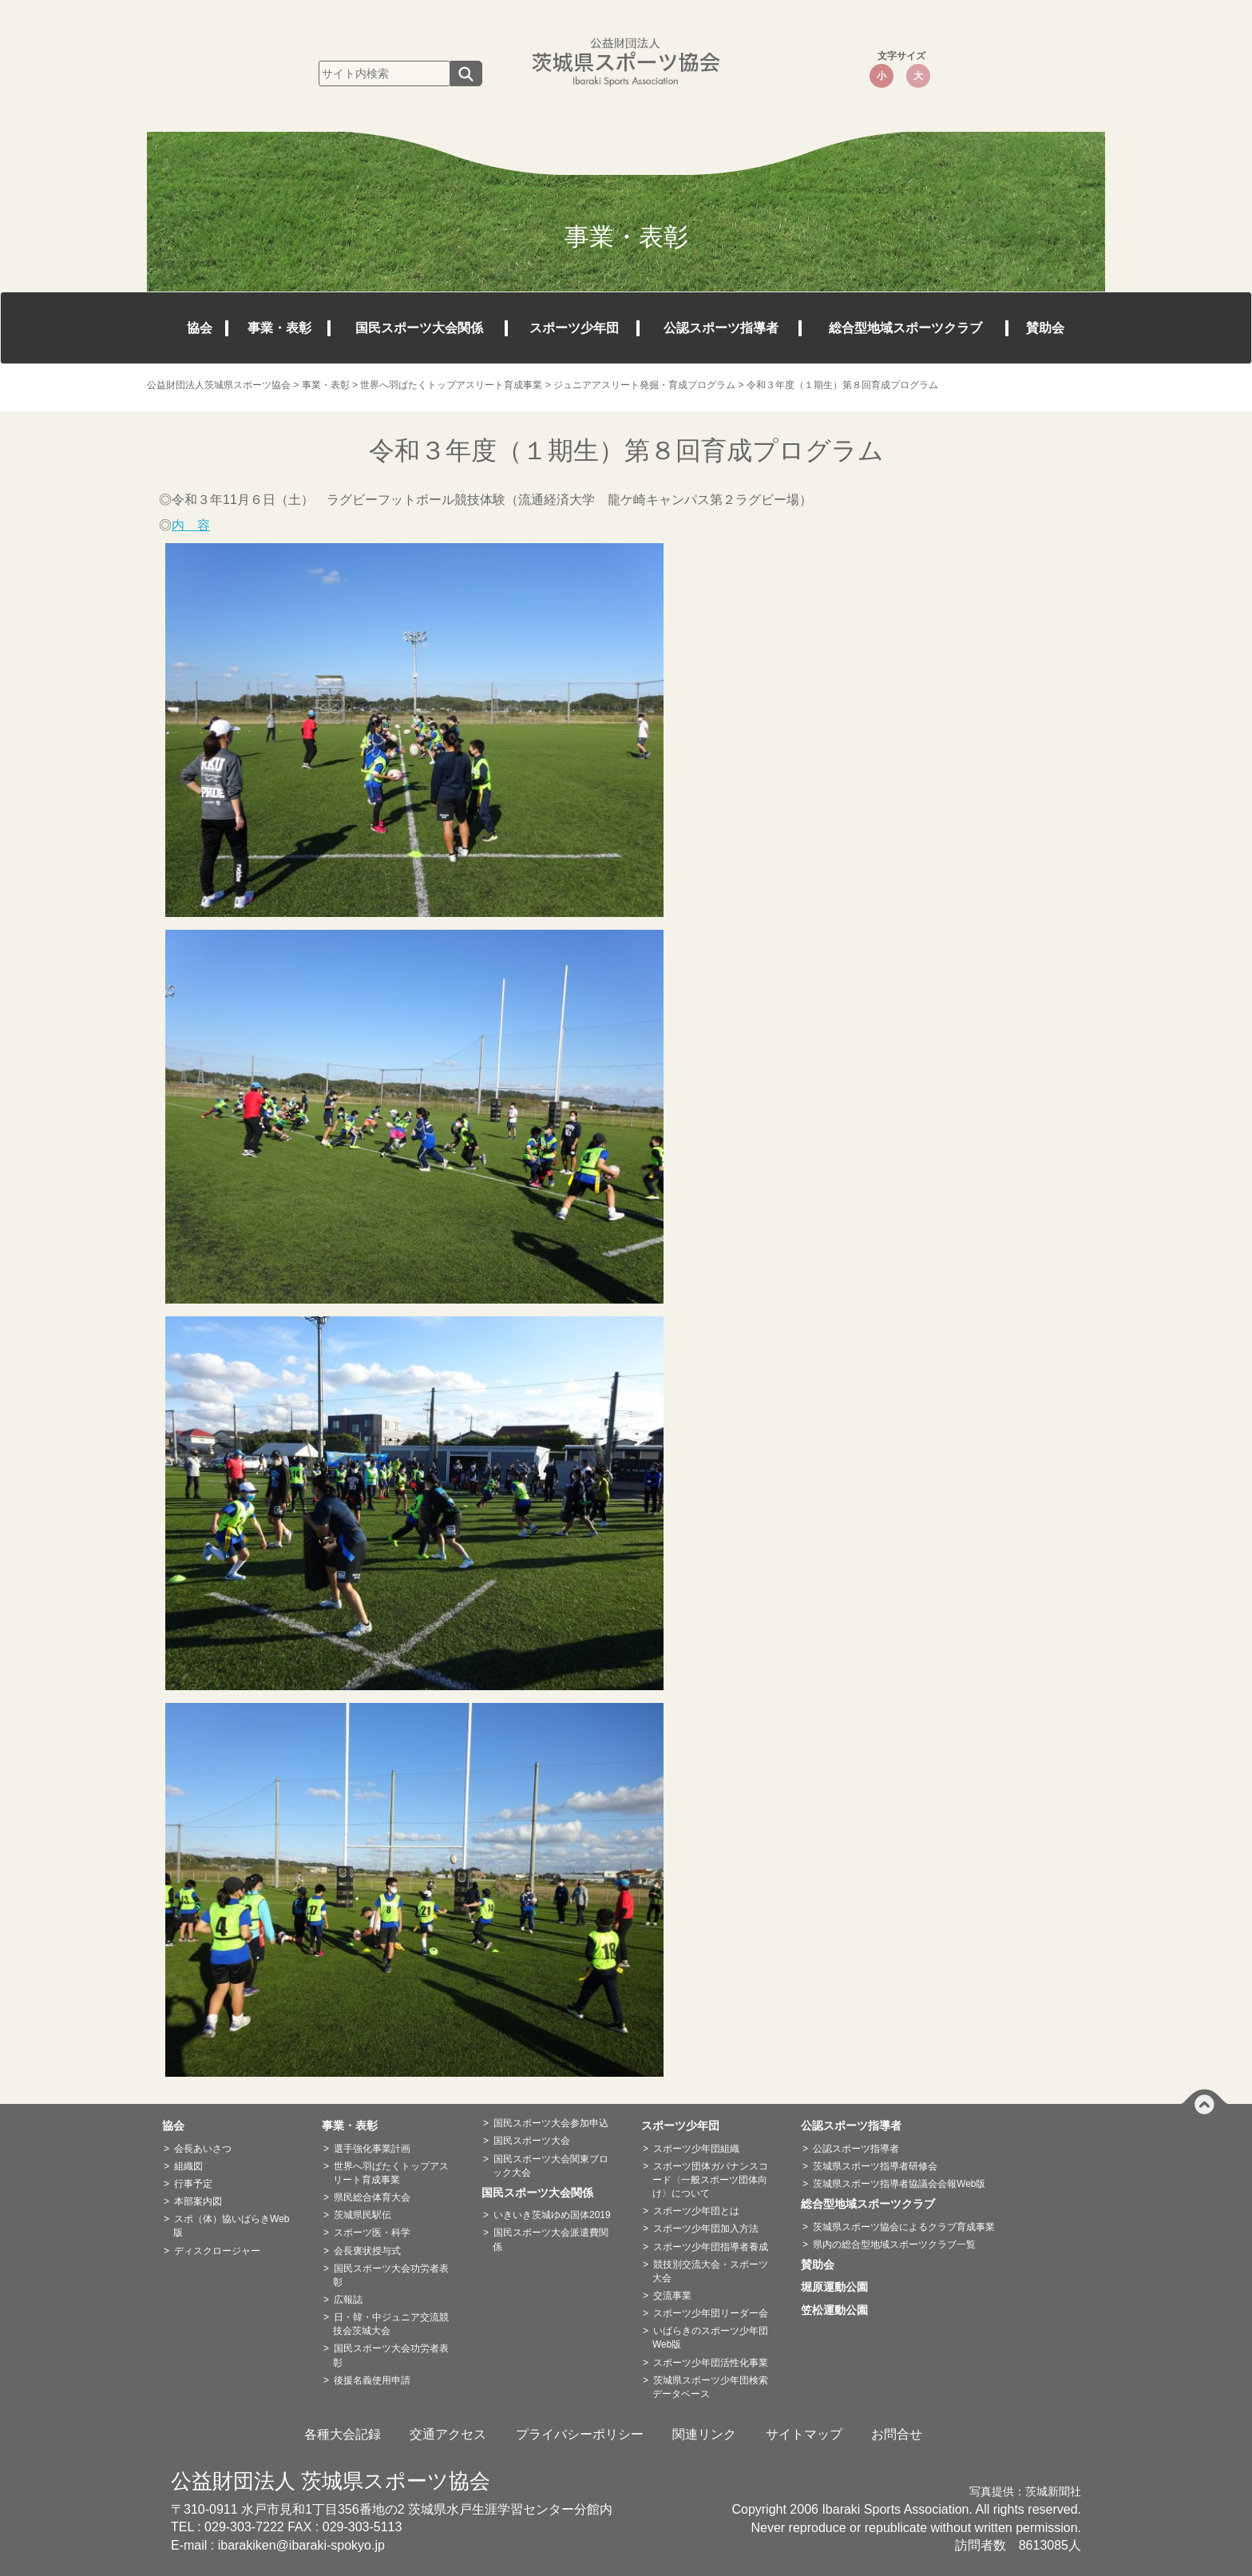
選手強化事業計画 (372, 2148)
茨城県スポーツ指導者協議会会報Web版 (899, 2183)
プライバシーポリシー (580, 2434)
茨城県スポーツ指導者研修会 (875, 2166)
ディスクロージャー (217, 2250)
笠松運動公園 (840, 2310)
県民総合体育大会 (372, 2197)
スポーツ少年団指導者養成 (710, 2247)
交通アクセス (448, 2434)
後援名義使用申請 (372, 2380)
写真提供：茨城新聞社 (1025, 2492)
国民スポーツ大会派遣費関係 (550, 2239)
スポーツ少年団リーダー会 (710, 2313)
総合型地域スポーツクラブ (905, 328)
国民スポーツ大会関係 (419, 328)
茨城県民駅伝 (362, 2215)
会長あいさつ (203, 2148)
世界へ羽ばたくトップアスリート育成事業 (391, 2173)
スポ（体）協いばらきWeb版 (231, 2225)
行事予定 (193, 2183)
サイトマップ (804, 2434)
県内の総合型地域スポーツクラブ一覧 (894, 2244)
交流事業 (672, 2295)
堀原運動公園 (840, 2286)
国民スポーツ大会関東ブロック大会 (550, 2165)
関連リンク (704, 2434)
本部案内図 (198, 2201)
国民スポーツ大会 (531, 2140)
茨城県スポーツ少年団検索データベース (710, 2387)
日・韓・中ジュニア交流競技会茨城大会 (391, 2324)
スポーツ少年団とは (696, 2211)
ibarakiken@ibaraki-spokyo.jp (301, 2545)
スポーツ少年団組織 (696, 2148)
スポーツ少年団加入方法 (706, 2228)
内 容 (191, 525)
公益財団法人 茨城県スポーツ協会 (330, 2481)
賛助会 (1045, 328)
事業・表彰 (279, 328)
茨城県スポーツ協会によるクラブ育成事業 (904, 2227)
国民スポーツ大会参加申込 (550, 2123)
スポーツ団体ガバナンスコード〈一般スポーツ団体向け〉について (710, 2180)
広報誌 (348, 2299)
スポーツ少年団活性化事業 (710, 2362)
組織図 (188, 2166)
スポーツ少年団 (574, 328)
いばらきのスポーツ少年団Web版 (710, 2337)
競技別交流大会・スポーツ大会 (710, 2271)
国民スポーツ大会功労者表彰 (391, 2275)
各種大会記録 (342, 2434)
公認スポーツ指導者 (721, 328)
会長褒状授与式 (367, 2250)
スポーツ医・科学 (372, 2232)
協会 (199, 328)
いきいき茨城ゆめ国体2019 (552, 2215)
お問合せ (896, 2434)
